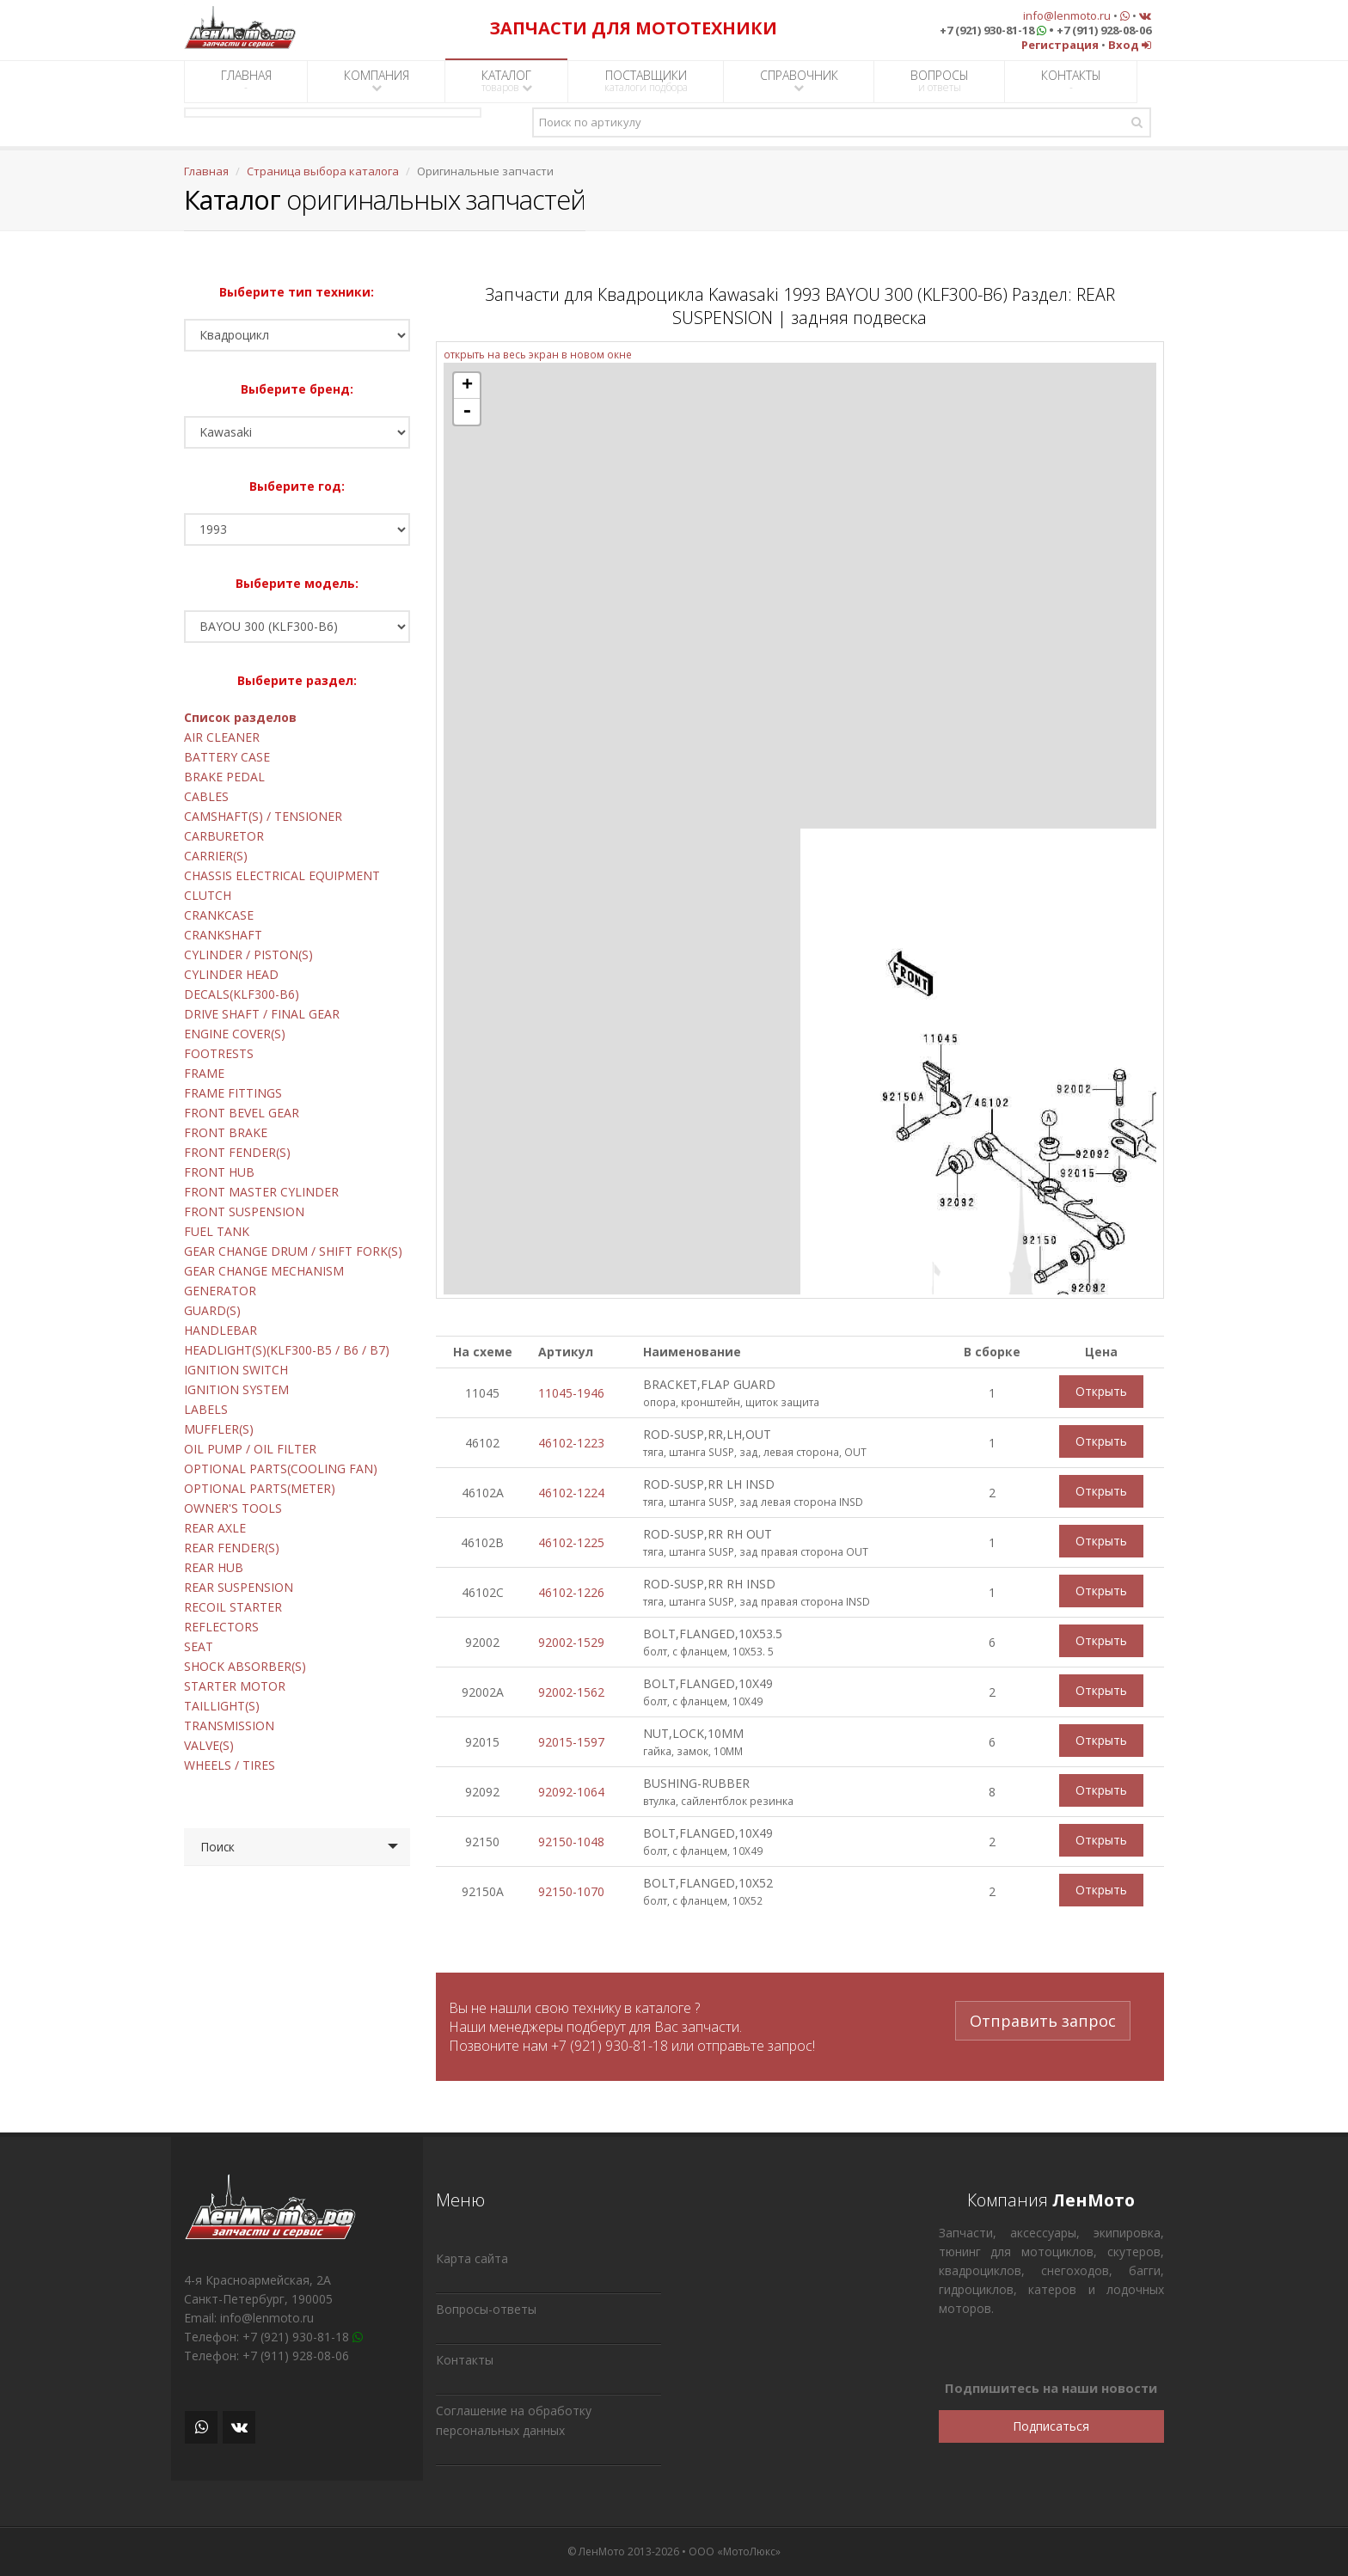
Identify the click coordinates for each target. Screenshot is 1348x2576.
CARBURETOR (224, 836)
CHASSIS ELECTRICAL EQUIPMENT (282, 875)
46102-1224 (571, 1492)
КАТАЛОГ (506, 81)
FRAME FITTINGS (233, 1093)
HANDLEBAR (220, 1330)
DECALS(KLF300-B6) (241, 994)
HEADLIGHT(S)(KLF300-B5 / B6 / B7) (286, 1350)
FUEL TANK (216, 1231)
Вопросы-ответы (486, 2309)
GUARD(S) (212, 1310)
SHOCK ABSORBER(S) (245, 1666)
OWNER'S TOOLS (233, 1508)
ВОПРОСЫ (939, 81)
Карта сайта (472, 2258)
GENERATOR (220, 1290)
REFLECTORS (221, 1626)
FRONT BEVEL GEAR (241, 1112)
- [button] (467, 412)
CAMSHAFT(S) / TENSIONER (263, 816)
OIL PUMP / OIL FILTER (250, 1449)
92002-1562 (571, 1692)
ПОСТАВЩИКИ (646, 81)
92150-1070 (571, 1891)
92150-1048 (571, 1841)
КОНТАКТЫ (1071, 81)
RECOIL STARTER (233, 1607)
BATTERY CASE (227, 757)
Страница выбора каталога (323, 171)
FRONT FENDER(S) (237, 1152)
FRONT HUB (219, 1172)
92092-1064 (571, 1792)
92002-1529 (571, 1642)
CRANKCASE (219, 915)
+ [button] (467, 386)
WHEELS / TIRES (229, 1765)
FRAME (204, 1073)
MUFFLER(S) (219, 1429)
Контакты (464, 2360)
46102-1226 (571, 1592)
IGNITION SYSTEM (236, 1389)
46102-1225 (571, 1542)
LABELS (206, 1409)
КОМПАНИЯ (376, 80)
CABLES (206, 796)
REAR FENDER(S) (231, 1547)
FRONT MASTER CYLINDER (261, 1192)
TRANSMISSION (229, 1725)
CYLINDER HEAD (231, 974)
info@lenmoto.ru (1067, 15)
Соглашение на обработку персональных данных (513, 2420)
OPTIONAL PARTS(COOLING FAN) (280, 1468)
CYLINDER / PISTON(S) (248, 954)
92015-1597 (571, 1742)
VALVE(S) (209, 1745)
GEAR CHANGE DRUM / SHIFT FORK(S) (293, 1251)
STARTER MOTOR (234, 1686)
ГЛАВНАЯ (246, 81)
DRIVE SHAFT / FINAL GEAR (262, 1014)
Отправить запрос (1043, 2018)
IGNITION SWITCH (236, 1369)
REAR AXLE (215, 1528)
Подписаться (1051, 2426)
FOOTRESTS (219, 1053)
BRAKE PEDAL (224, 776)
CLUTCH (207, 895)
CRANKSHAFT (223, 935)
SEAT (198, 1646)
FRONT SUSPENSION (244, 1211)
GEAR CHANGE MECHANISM (264, 1271)
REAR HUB (213, 1567)
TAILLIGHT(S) (222, 1706)
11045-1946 (571, 1393)
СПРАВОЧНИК (799, 80)
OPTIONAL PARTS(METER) (259, 1488)
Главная (206, 171)
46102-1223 (571, 1443)
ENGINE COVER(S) (234, 1033)
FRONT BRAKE (225, 1132)
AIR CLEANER (222, 737)
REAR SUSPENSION (238, 1587)
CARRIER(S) (216, 855)
